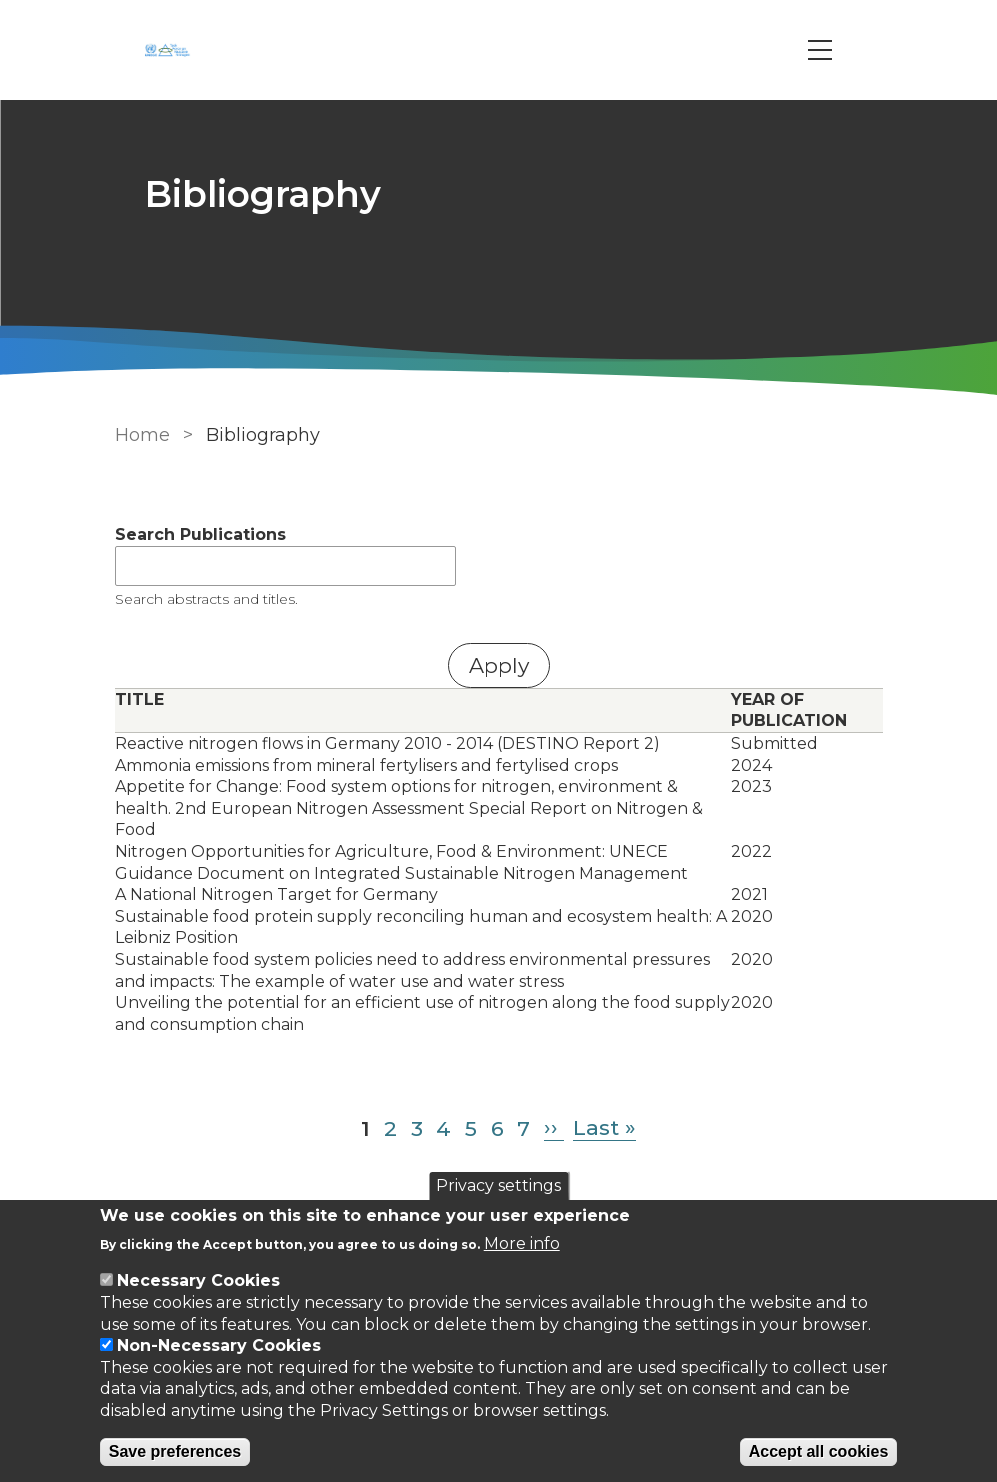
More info (522, 1243)
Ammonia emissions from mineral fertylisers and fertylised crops (366, 765)
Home (142, 435)
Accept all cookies (819, 1451)
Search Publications (200, 534)
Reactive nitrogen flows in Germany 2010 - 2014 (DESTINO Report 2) (387, 743)
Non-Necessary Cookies (219, 1345)
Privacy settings (498, 1185)
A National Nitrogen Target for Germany (276, 894)
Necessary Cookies (198, 1280)
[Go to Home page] (170, 50)
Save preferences (175, 1451)
